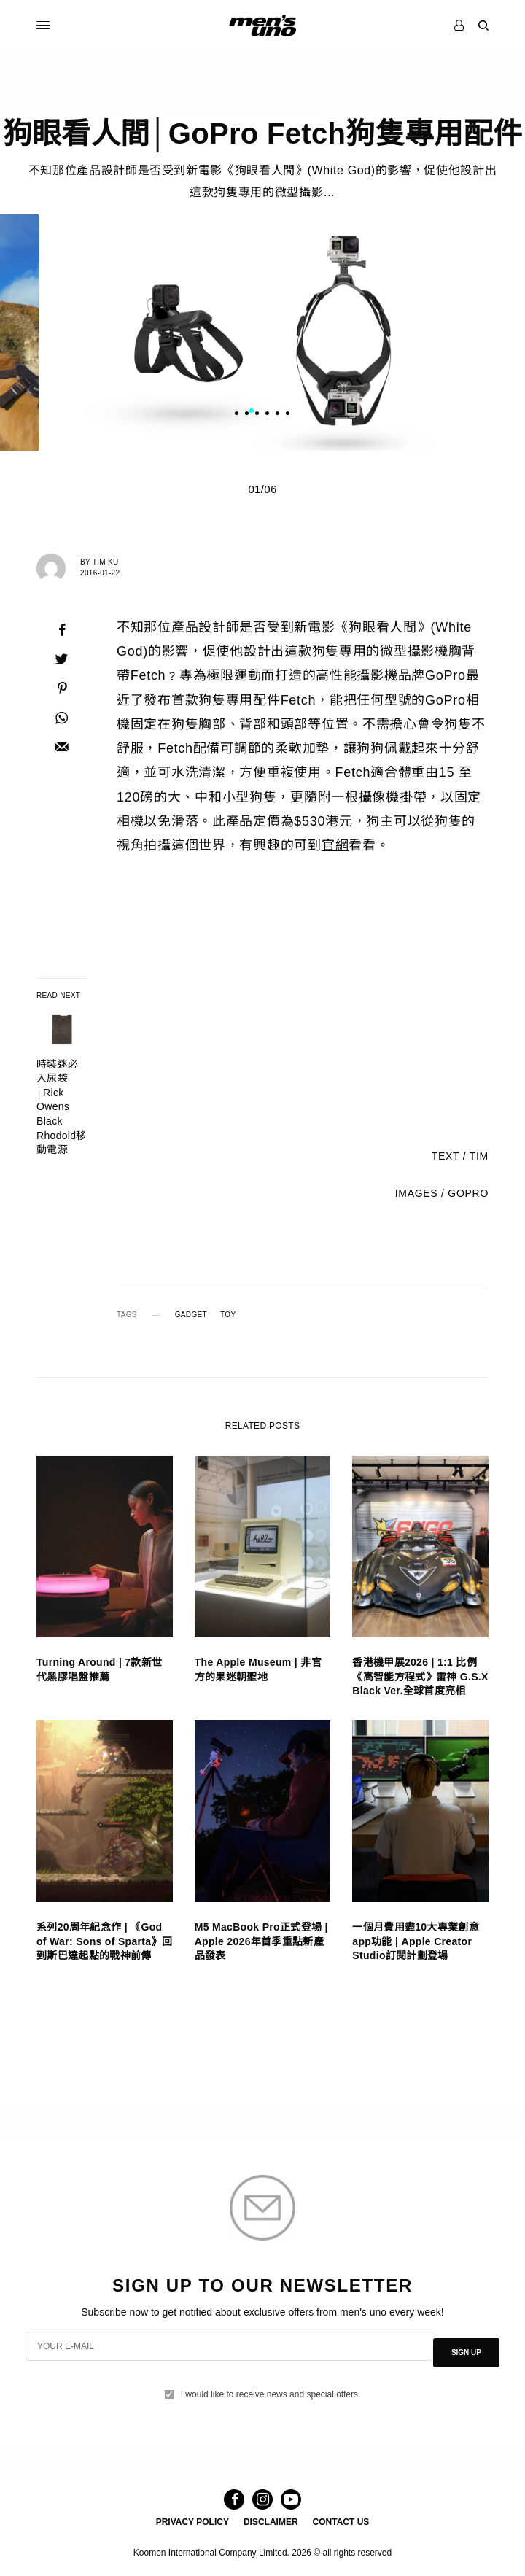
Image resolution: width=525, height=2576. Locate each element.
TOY (228, 1322)
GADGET (191, 1322)
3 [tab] (272, 419)
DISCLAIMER (271, 2522)
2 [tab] (262, 419)
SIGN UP (466, 2350)
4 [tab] (282, 419)
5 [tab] (292, 419)
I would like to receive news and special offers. (271, 2385)
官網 (335, 852)
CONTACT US (341, 2522)
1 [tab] (251, 419)
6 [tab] (303, 419)
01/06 (262, 496)
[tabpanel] (262, 340)
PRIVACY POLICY (192, 2522)
